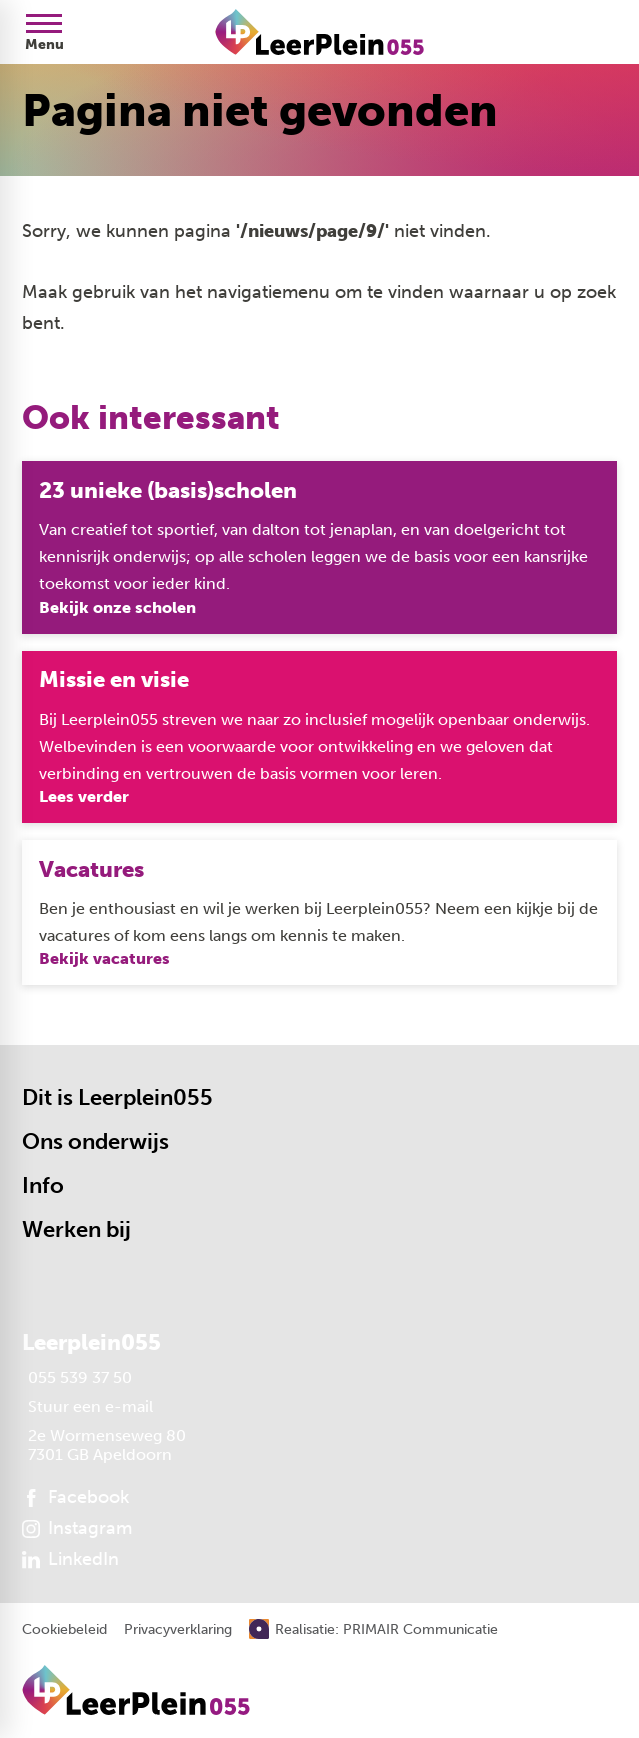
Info (43, 1185)
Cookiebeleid (64, 1630)
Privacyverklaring (178, 1630)
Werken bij (76, 1229)
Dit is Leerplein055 (117, 1097)
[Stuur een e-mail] (87, 1406)
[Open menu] (44, 32)
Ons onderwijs (95, 1141)
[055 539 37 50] (77, 1377)
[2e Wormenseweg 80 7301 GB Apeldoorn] (104, 1445)
